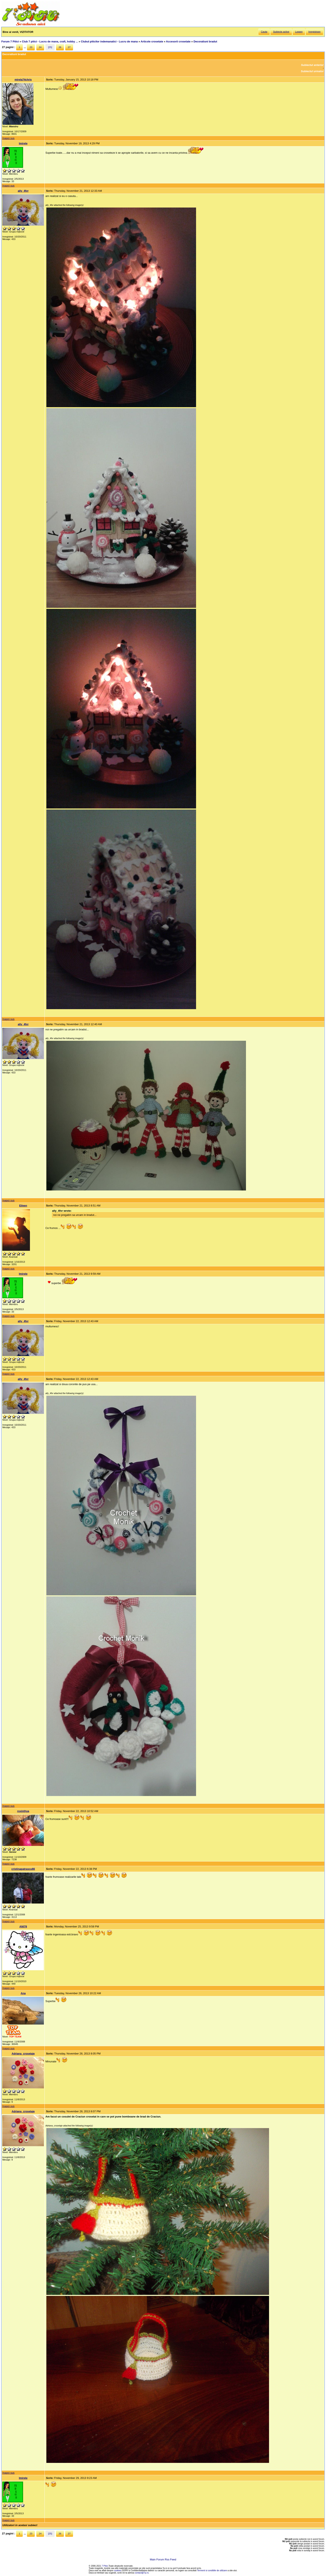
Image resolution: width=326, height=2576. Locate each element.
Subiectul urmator (312, 71)
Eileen (23, 1205)
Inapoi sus (8, 138)
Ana (23, 1993)
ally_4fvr (23, 190)
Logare (299, 31)
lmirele (23, 143)
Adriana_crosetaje (23, 2053)
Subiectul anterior (312, 65)
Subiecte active (281, 31)
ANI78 (23, 1926)
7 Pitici (105, 2566)
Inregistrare (314, 31)
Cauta (264, 31)
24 (40, 47)
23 (31, 47)
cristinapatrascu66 (23, 1868)
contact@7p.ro (142, 2573)
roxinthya (23, 1811)
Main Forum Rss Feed (163, 2559)
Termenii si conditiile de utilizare (212, 2570)
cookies (117, 2570)
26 (60, 47)
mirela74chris (23, 79)
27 (69, 47)
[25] (50, 47)
